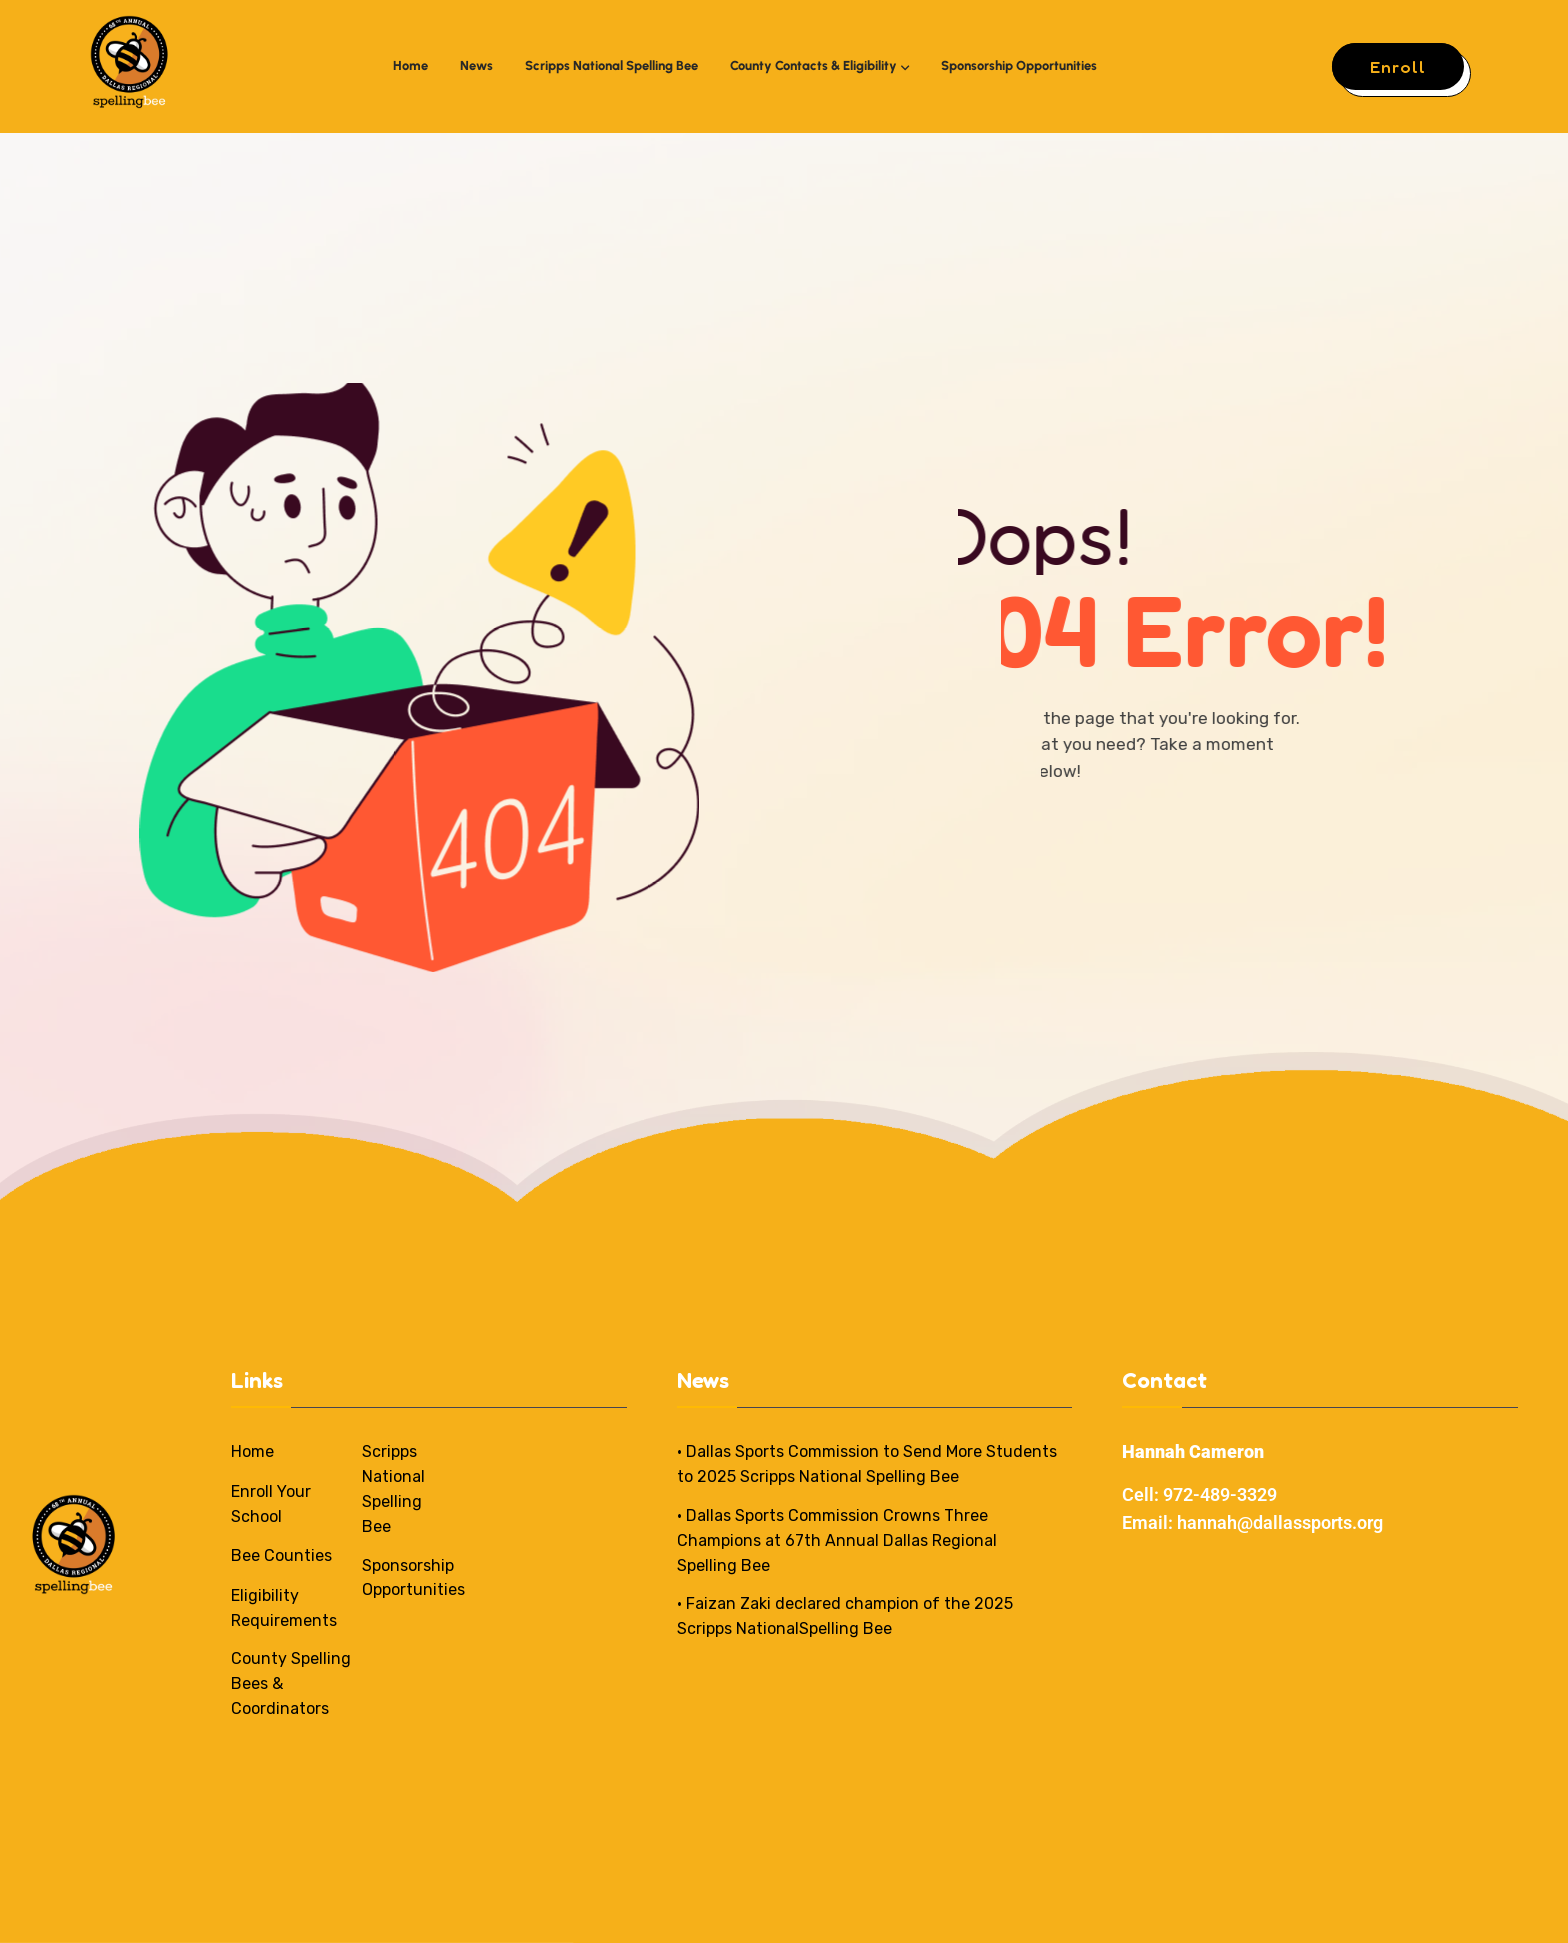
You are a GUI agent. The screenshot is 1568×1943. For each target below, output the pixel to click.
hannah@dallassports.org (1280, 1522)
